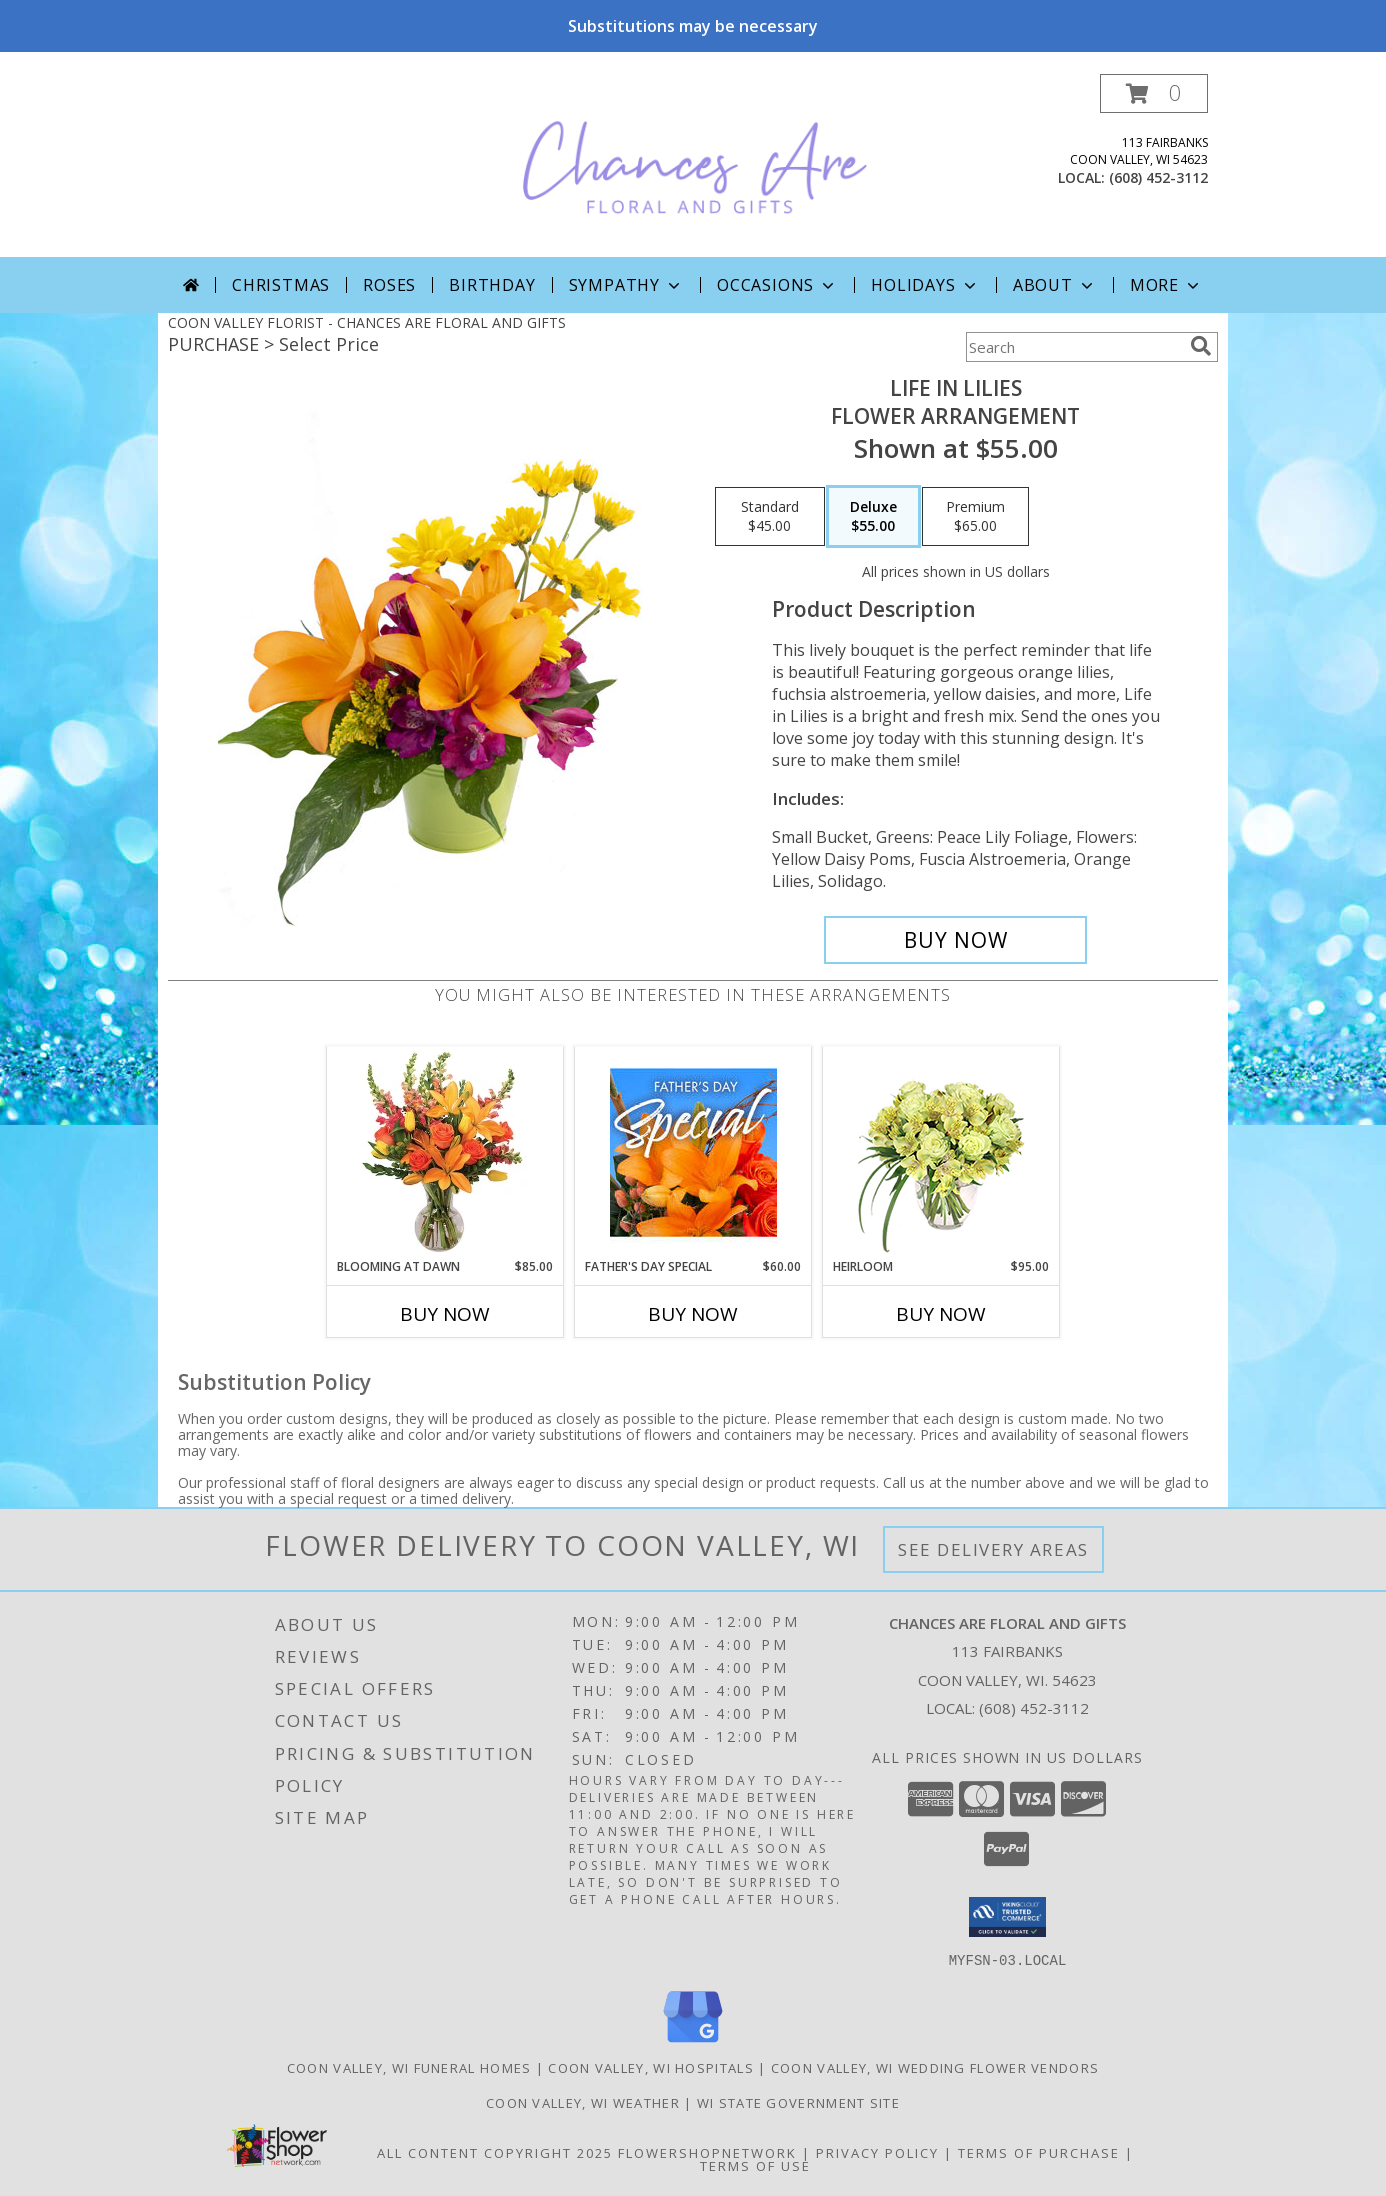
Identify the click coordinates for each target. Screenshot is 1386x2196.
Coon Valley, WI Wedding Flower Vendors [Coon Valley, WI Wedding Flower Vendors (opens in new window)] (935, 2067)
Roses (389, 285)
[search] (1201, 346)
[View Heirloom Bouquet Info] (941, 1152)
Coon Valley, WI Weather (583, 2102)
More (1166, 285)
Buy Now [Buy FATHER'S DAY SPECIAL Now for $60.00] (693, 1314)
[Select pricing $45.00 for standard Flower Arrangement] (770, 517)
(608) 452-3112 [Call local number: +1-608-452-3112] (1158, 177)
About (1055, 285)
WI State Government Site (798, 2102)
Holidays (925, 285)
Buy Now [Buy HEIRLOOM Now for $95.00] (941, 1314)
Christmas (281, 285)
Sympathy (626, 285)
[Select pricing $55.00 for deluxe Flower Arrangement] (873, 517)
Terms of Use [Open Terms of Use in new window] (755, 2165)
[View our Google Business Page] (693, 2042)
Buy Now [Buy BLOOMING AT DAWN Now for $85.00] (445, 1314)
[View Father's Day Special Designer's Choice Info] (693, 1152)
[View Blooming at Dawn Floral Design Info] (445, 1152)
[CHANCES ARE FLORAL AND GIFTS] (695, 165)
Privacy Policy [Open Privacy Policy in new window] (877, 2152)
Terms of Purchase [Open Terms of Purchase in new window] (1039, 2152)
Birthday (492, 285)
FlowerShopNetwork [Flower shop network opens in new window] (707, 2152)
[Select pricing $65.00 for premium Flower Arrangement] (975, 517)
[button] (1154, 93)
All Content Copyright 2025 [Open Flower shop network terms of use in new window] (495, 2152)
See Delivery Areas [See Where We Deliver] (993, 1549)
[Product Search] (1074, 347)
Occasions (777, 285)
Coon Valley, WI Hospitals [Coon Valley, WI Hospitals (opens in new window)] (651, 2067)
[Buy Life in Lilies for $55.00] (955, 940)
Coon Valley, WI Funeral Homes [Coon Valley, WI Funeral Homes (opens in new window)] (409, 2067)
